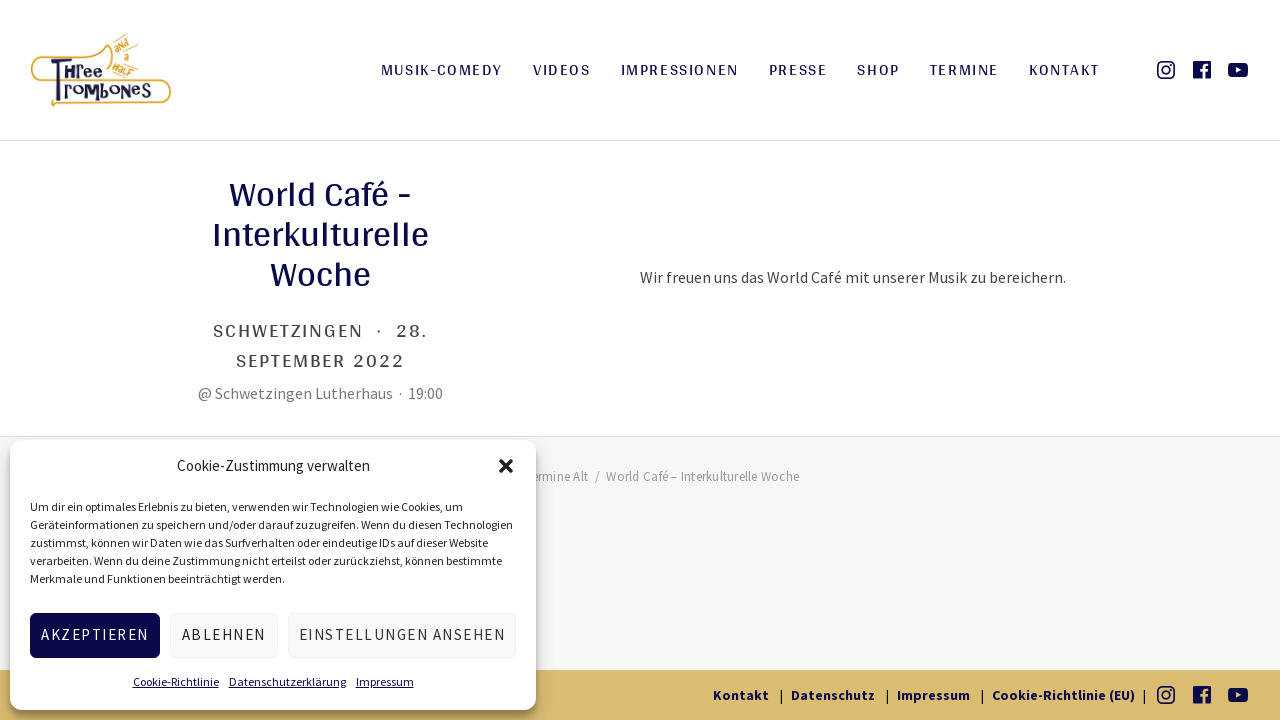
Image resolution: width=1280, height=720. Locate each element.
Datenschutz (833, 695)
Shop (878, 69)
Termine (964, 69)
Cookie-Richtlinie (176, 681)
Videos (562, 69)
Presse (798, 69)
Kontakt (1064, 69)
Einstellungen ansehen (402, 634)
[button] (506, 466)
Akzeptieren (95, 634)
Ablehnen (224, 634)
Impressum (385, 681)
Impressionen (680, 69)
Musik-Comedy (442, 69)
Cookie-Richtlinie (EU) (1063, 695)
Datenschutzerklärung (287, 681)
